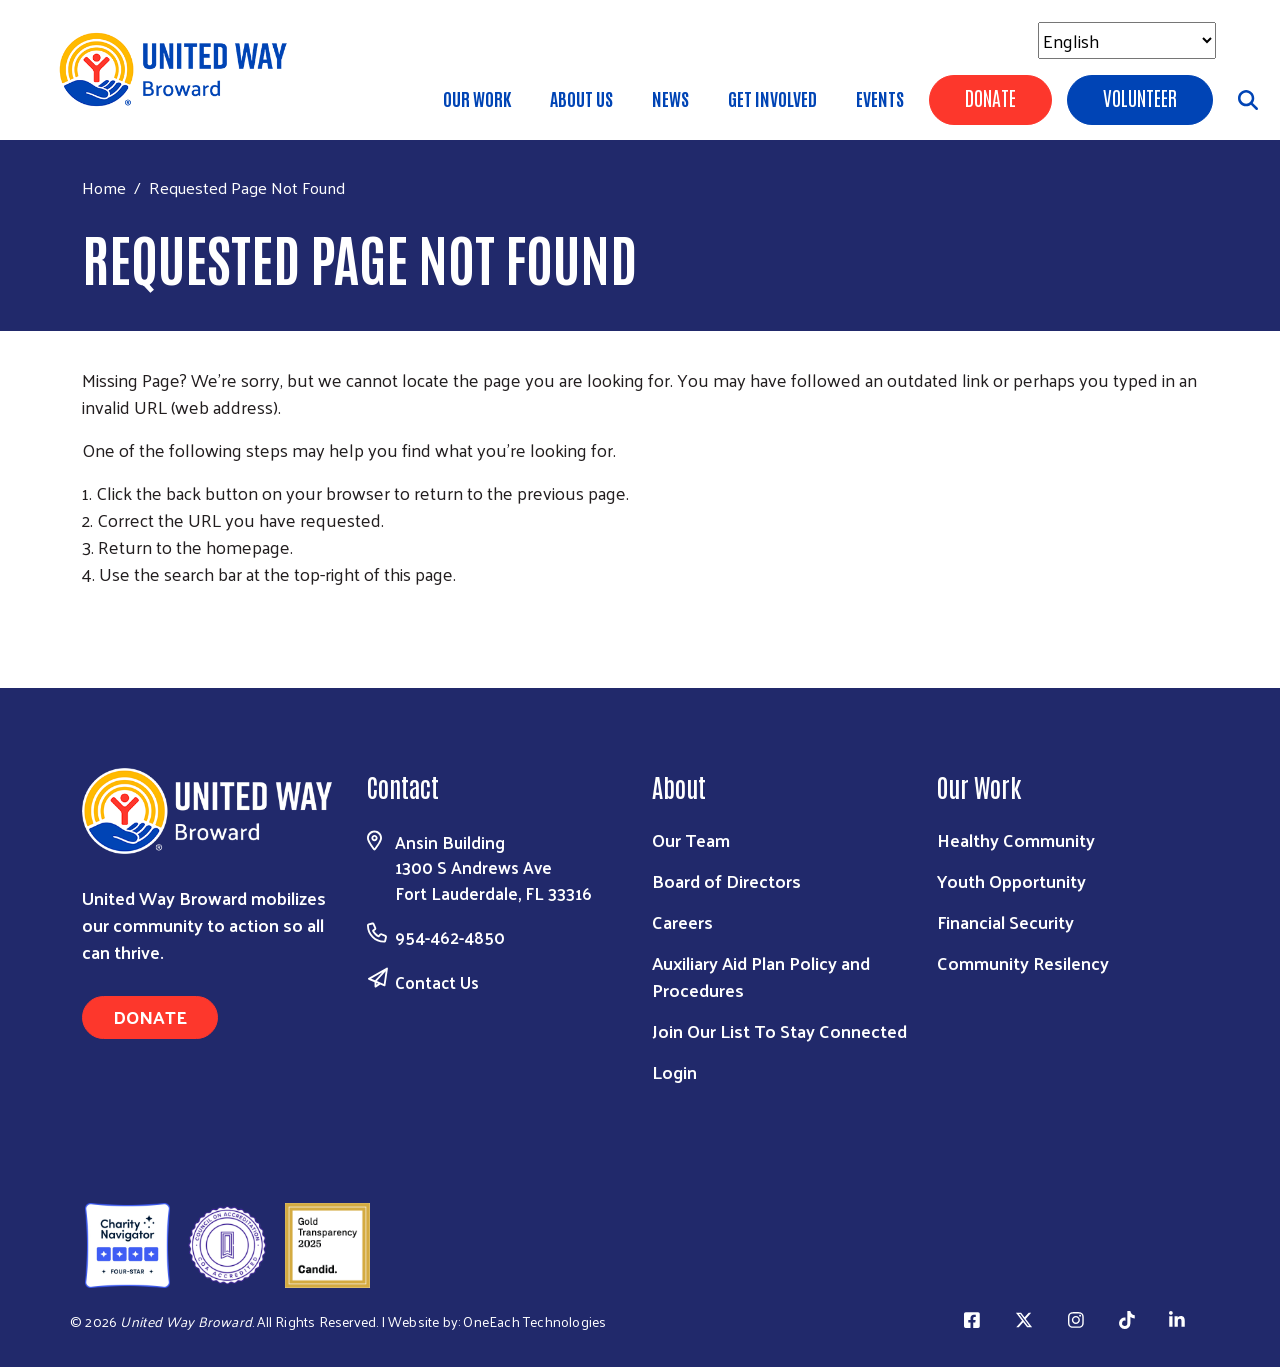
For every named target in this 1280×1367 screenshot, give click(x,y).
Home (104, 187)
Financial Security (1005, 921)
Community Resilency (1023, 962)
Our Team (691, 839)
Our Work (477, 98)
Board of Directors (726, 880)
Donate (990, 97)
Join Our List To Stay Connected (779, 1030)
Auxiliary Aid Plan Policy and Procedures (761, 976)
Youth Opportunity (1011, 880)
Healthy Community (1016, 839)
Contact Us (437, 982)
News (670, 98)
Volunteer (1140, 97)
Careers (682, 921)
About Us (581, 98)
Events (880, 98)
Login (674, 1071)
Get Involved (772, 98)
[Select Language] (1127, 40)
